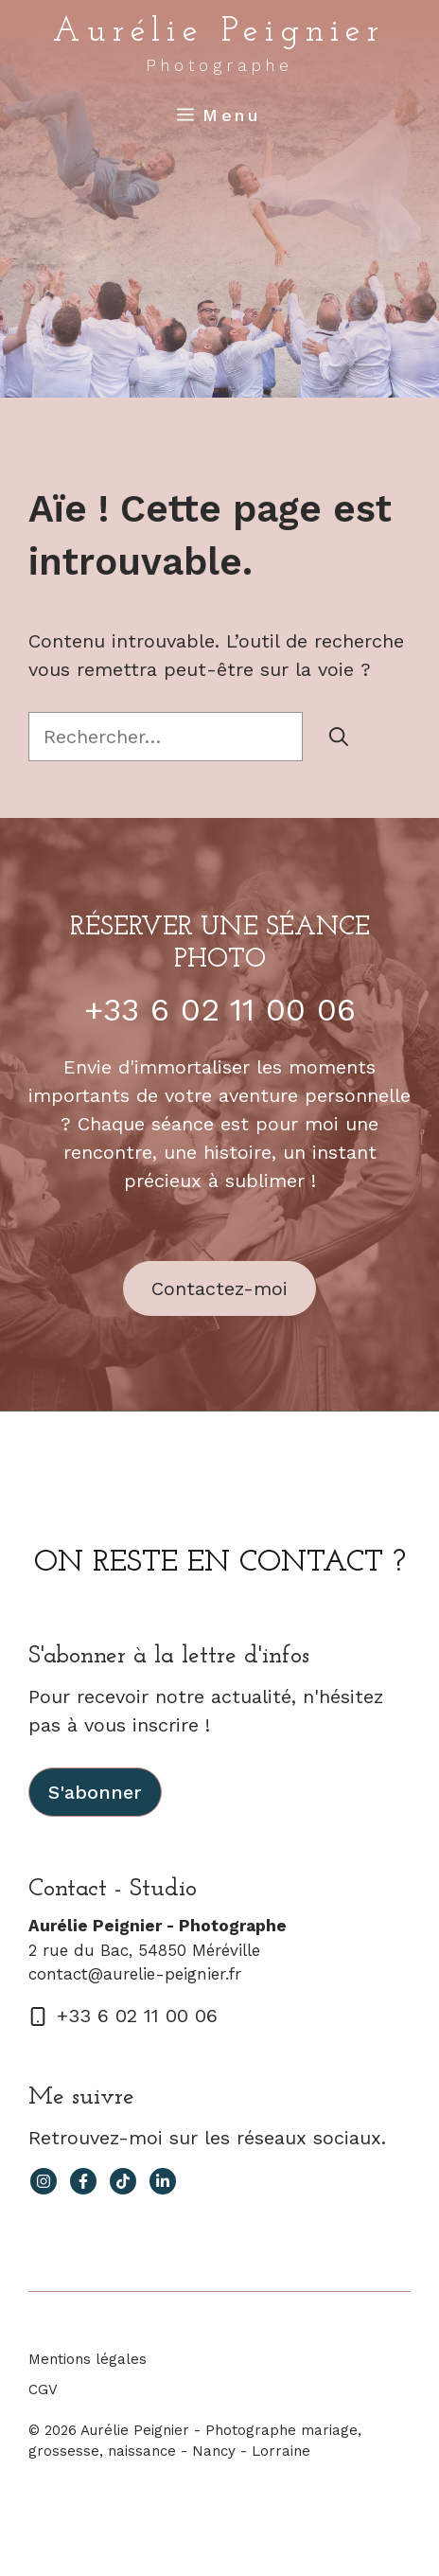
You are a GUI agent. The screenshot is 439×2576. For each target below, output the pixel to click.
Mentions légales (87, 2359)
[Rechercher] (338, 736)
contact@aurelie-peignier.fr (134, 1973)
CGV (43, 2389)
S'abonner (95, 1792)
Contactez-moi (219, 1288)
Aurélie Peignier (219, 32)
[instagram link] (43, 2181)
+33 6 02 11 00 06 (220, 1009)
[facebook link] (83, 2181)
